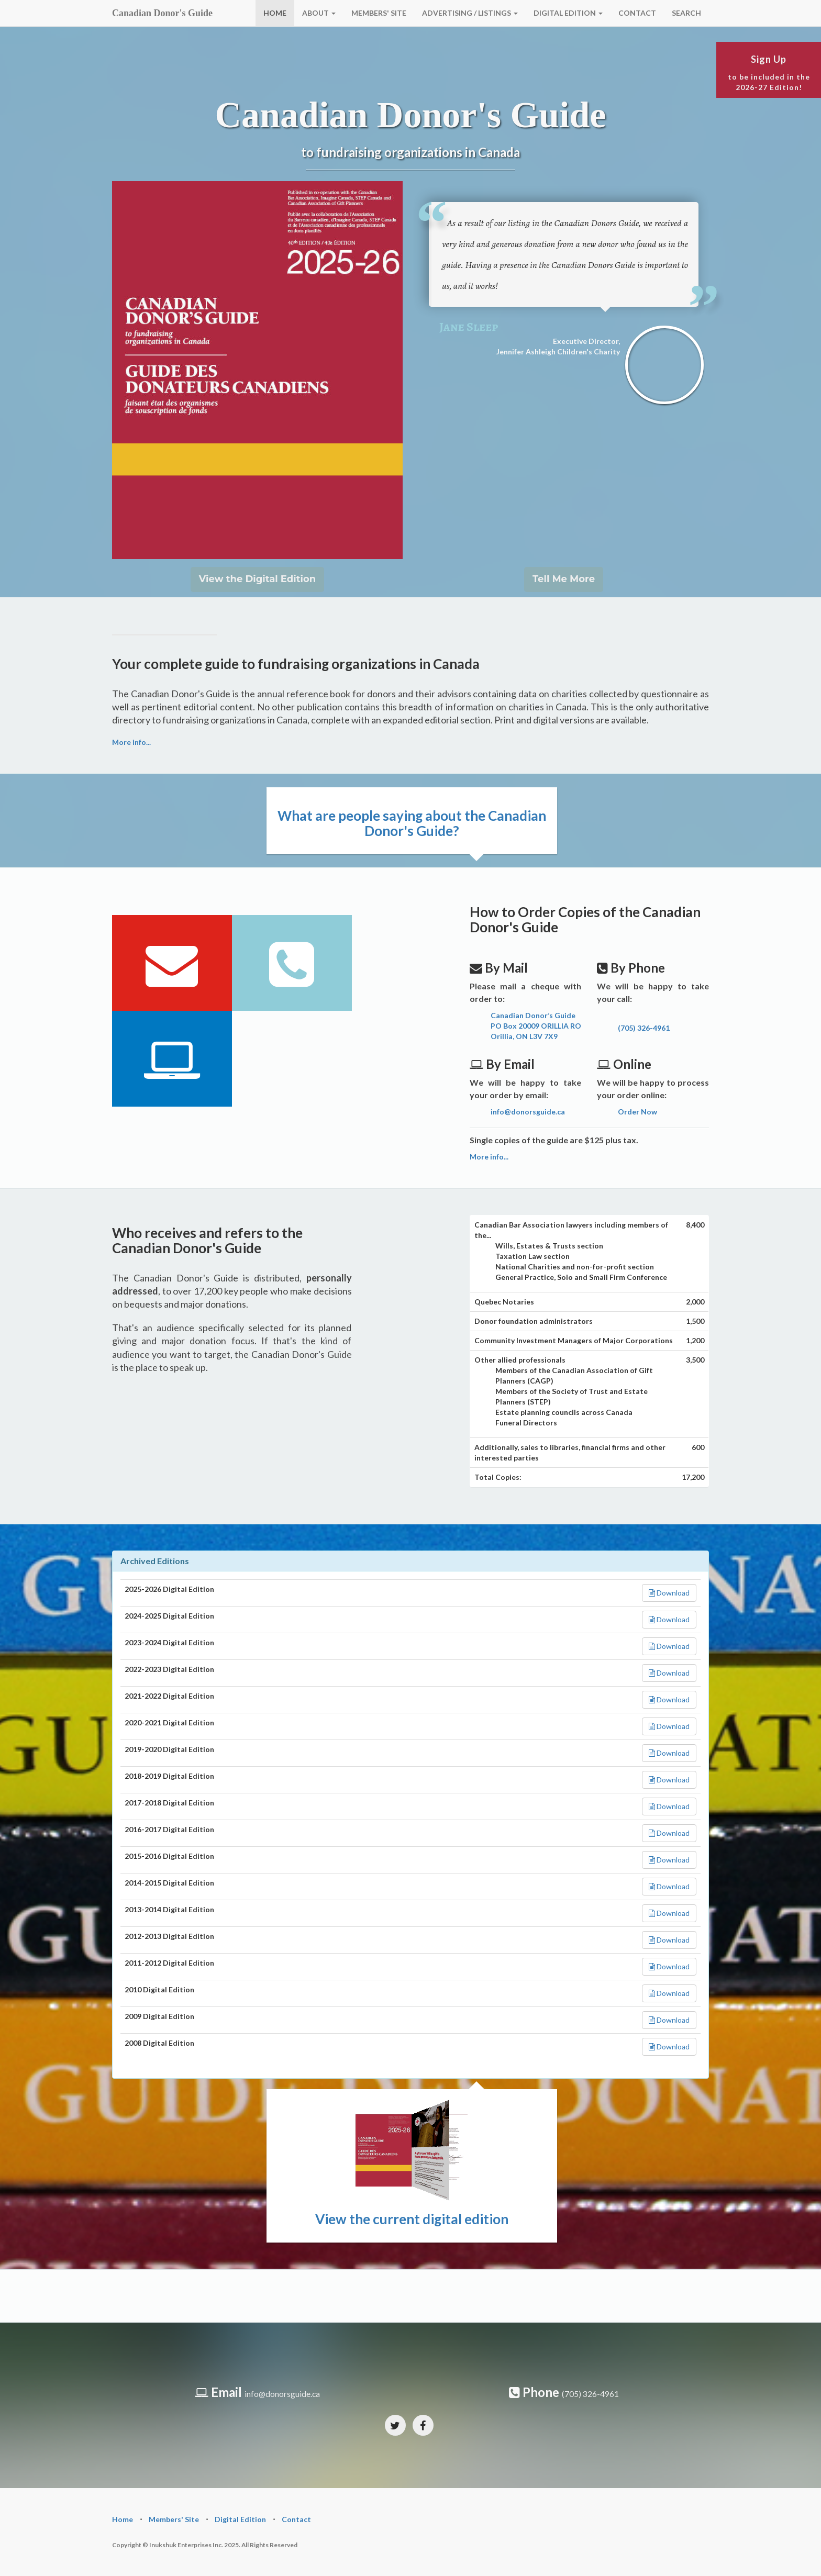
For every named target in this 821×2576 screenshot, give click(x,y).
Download (669, 1592)
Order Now (637, 1111)
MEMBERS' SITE (378, 12)
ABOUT (319, 12)
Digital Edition (240, 2519)
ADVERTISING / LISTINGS (470, 12)
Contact (296, 2519)
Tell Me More (563, 579)
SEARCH (686, 12)
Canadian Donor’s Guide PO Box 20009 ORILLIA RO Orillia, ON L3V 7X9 (536, 1026)
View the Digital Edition (257, 579)
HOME (274, 12)
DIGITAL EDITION (568, 12)
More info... (131, 742)
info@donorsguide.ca (528, 1111)
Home (122, 2519)
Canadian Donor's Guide (162, 13)
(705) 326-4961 (644, 1027)
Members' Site (174, 2519)
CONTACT (637, 12)
